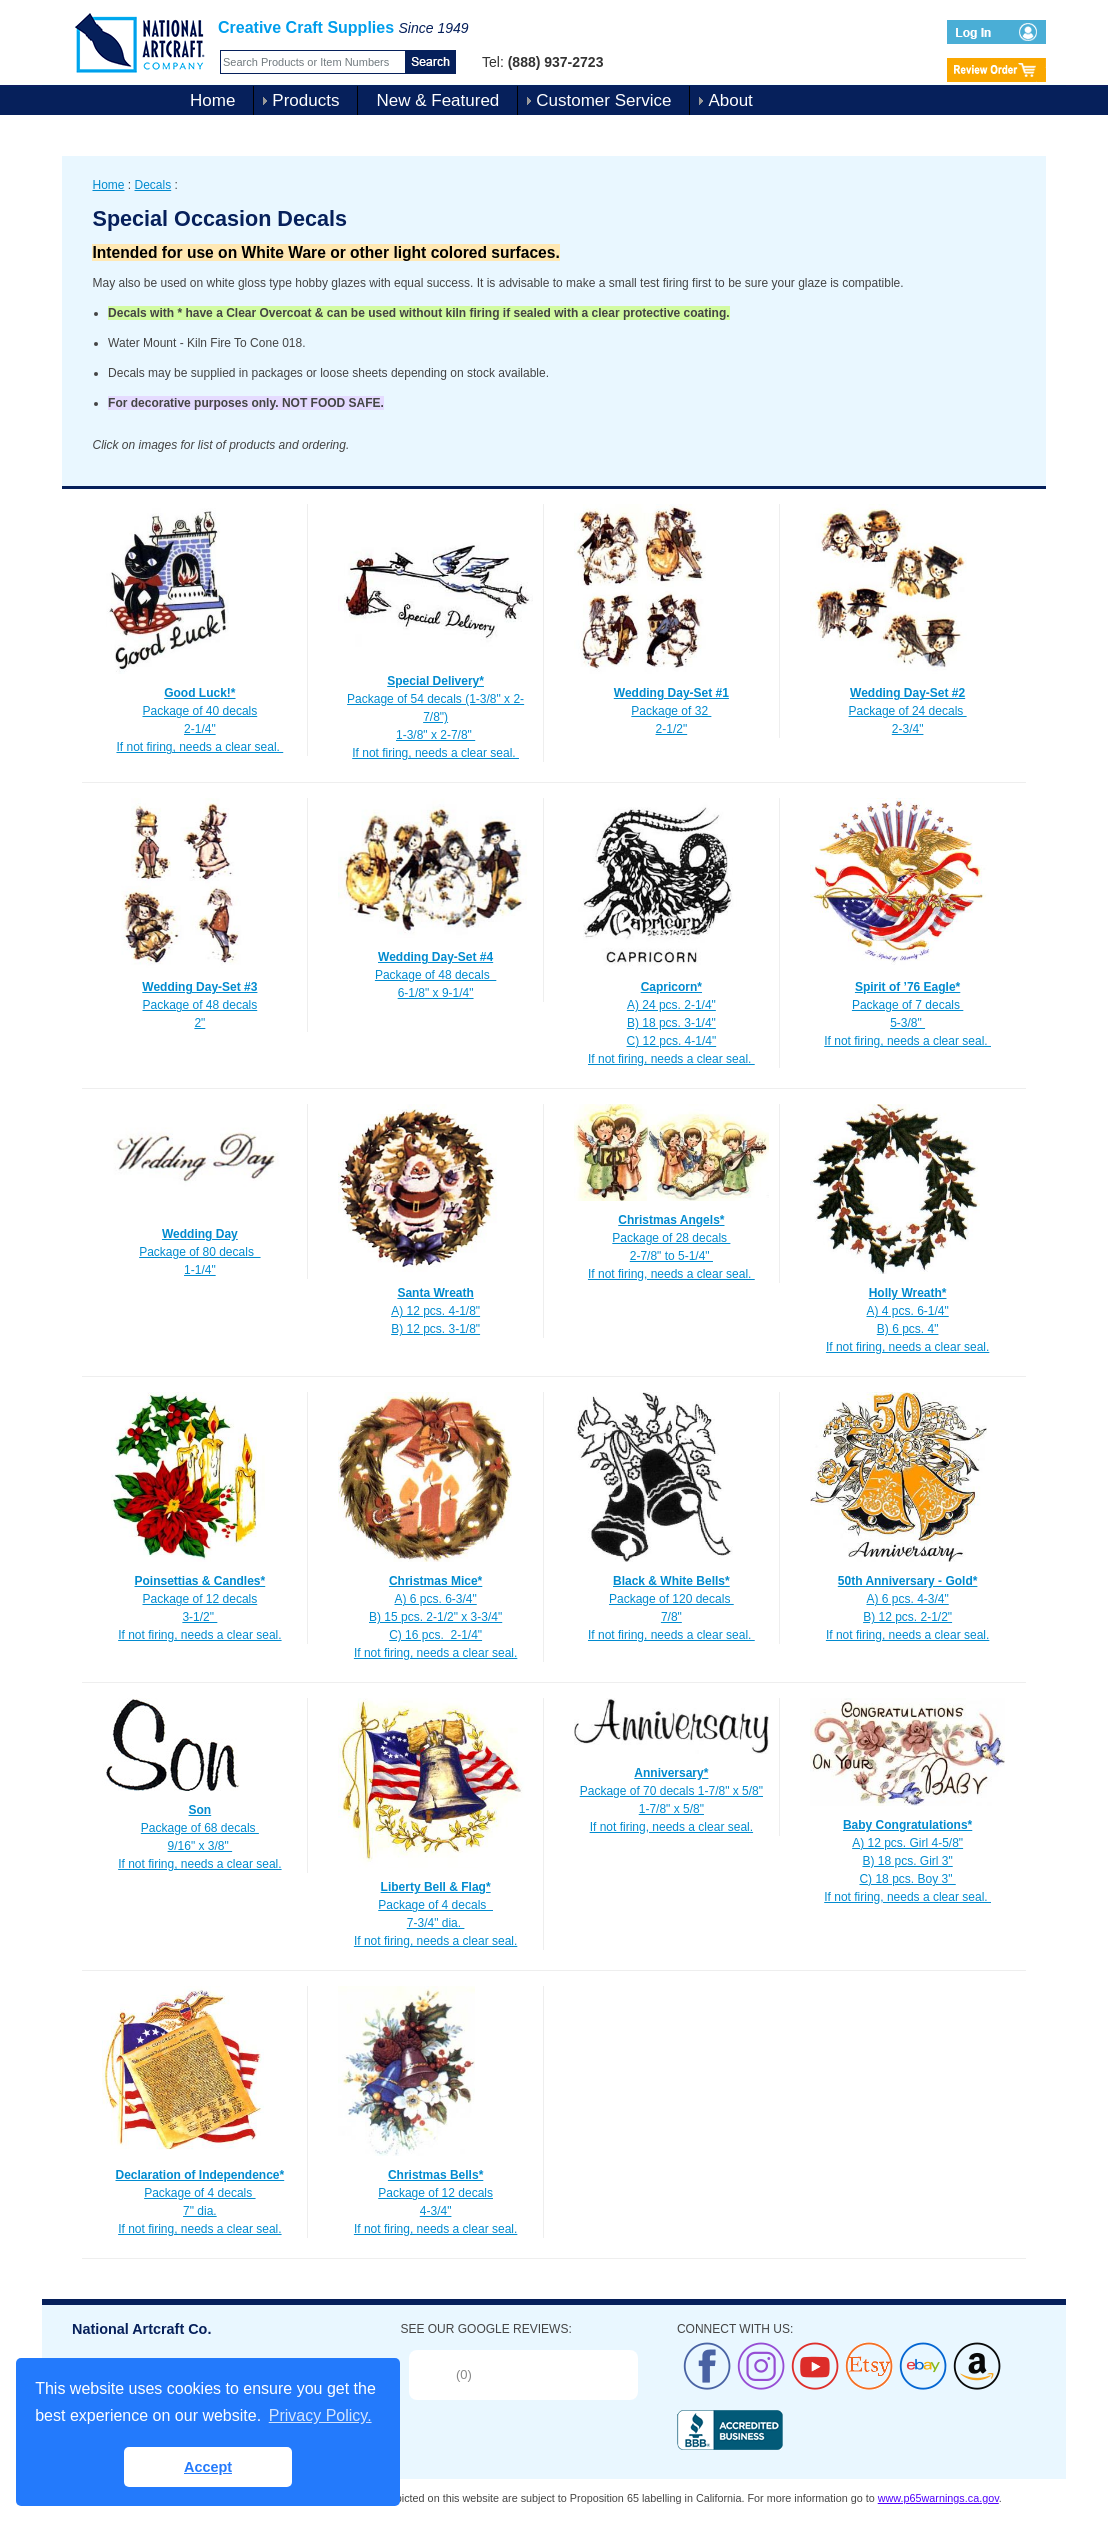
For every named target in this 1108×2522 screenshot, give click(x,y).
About (730, 100)
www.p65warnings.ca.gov (938, 2498)
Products (305, 100)
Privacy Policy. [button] (320, 2415)
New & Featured (437, 100)
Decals (153, 185)
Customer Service (603, 100)
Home (212, 100)
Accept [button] (208, 2467)
